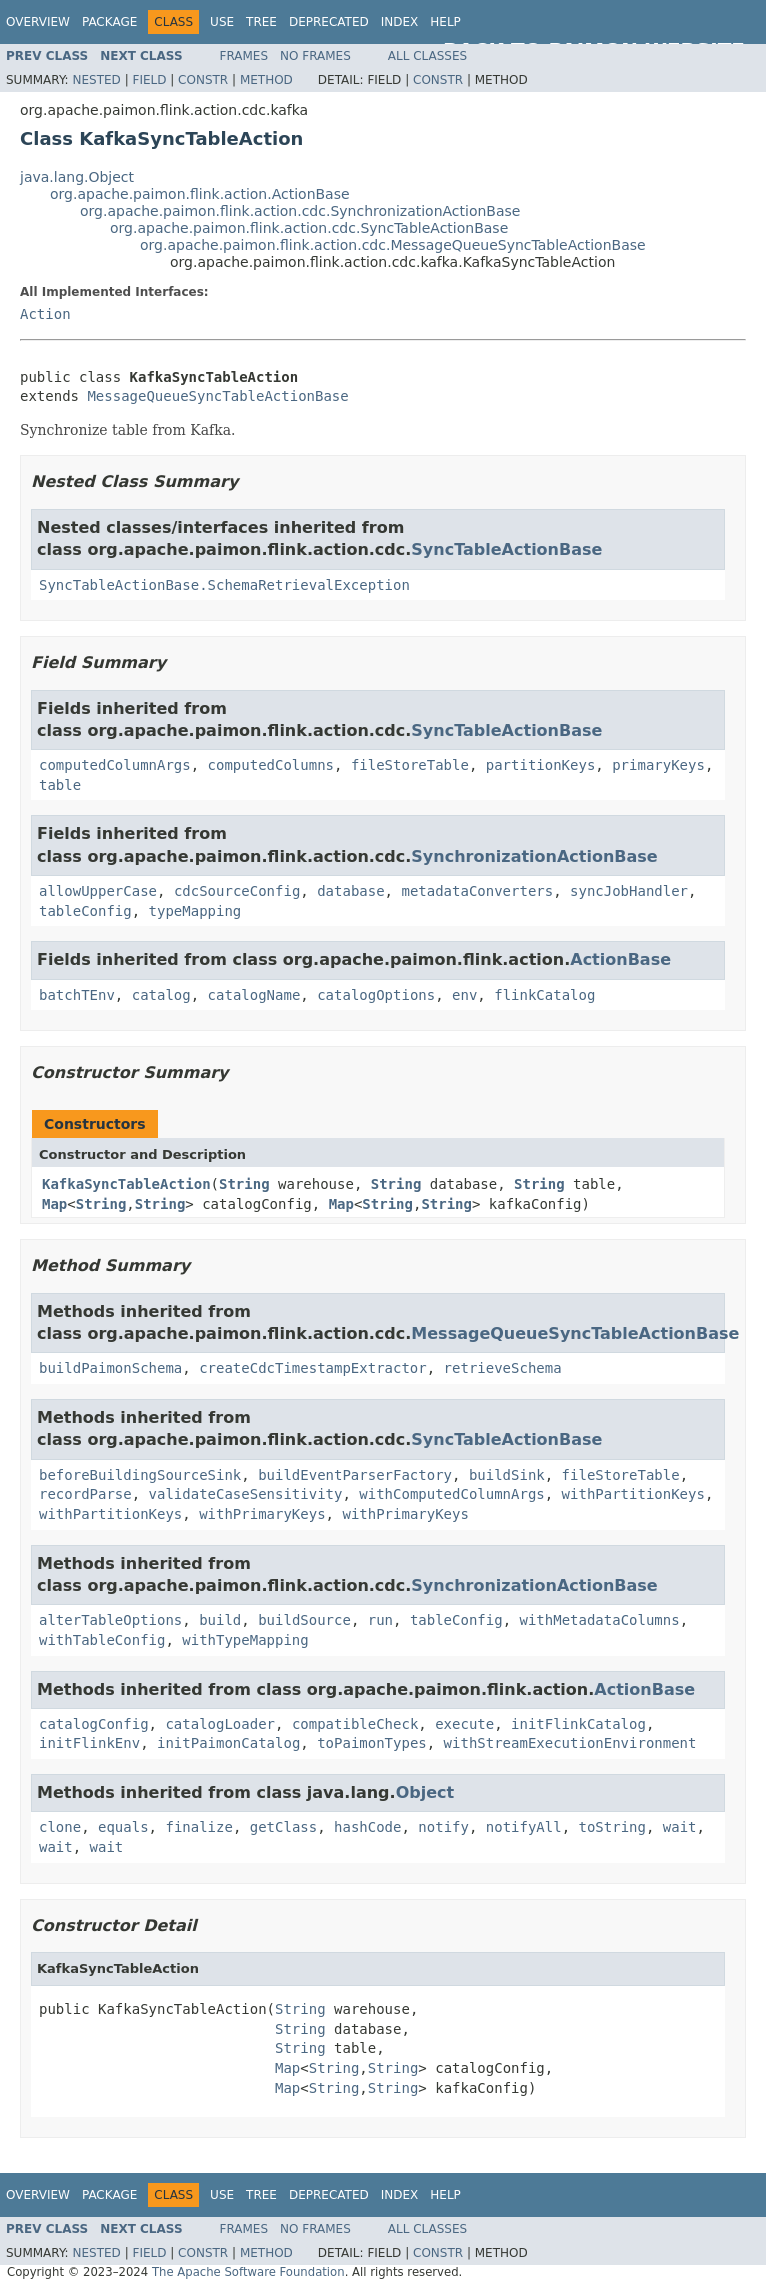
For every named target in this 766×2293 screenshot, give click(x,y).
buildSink (507, 1475)
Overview (38, 22)
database (350, 891)
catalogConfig (94, 1724)
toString (612, 1827)
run (380, 1620)
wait (680, 1827)
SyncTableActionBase (506, 549)
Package (109, 22)
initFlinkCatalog (578, 1724)
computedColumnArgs (115, 765)
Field (149, 80)
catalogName (254, 995)
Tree (261, 22)
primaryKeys (658, 765)
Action (45, 314)
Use (222, 22)
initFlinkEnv (89, 1743)
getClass (283, 1827)
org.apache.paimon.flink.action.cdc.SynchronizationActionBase (300, 211)
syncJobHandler (629, 891)
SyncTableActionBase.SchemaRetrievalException (224, 585)
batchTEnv (77, 995)
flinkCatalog (544, 995)
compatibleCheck (355, 1724)
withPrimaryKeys (262, 1514)
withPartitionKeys (633, 1494)
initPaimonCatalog (228, 1743)
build (220, 1620)
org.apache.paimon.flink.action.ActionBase (200, 194)
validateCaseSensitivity (246, 1494)
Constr (203, 80)
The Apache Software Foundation (248, 2272)
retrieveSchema (503, 1368)
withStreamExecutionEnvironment (570, 1743)
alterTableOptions (110, 1620)
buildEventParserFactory (355, 1475)
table (60, 785)
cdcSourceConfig (237, 891)
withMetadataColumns (599, 1620)
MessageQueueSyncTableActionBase (217, 396)
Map (54, 1204)
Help (445, 22)
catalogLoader (220, 1724)
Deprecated (329, 22)
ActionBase (620, 959)
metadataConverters (477, 891)
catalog (161, 995)
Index (400, 22)
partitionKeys (541, 765)
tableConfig (85, 911)
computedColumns (271, 765)
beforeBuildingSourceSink (140, 1475)
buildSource (304, 1620)
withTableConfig (102, 1640)
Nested (96, 80)
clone (60, 1827)
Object (425, 1792)
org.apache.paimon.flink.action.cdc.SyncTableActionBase (309, 228)
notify (443, 1827)
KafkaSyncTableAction (126, 1184)
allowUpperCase (98, 891)
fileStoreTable (410, 765)
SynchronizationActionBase (534, 856)
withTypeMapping (245, 1640)
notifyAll (524, 1827)
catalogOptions (376, 995)
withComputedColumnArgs (451, 1494)
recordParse (85, 1494)
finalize (198, 1827)
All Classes (427, 56)
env (464, 995)
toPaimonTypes (372, 1743)
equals (123, 1827)
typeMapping (195, 911)
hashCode (367, 1827)
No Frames (315, 56)
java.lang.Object (77, 177)
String (244, 1184)
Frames (244, 56)
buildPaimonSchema (110, 1368)
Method (266, 80)
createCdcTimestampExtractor (313, 1368)
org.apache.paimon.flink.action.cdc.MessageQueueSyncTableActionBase (393, 245)
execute (464, 1724)
